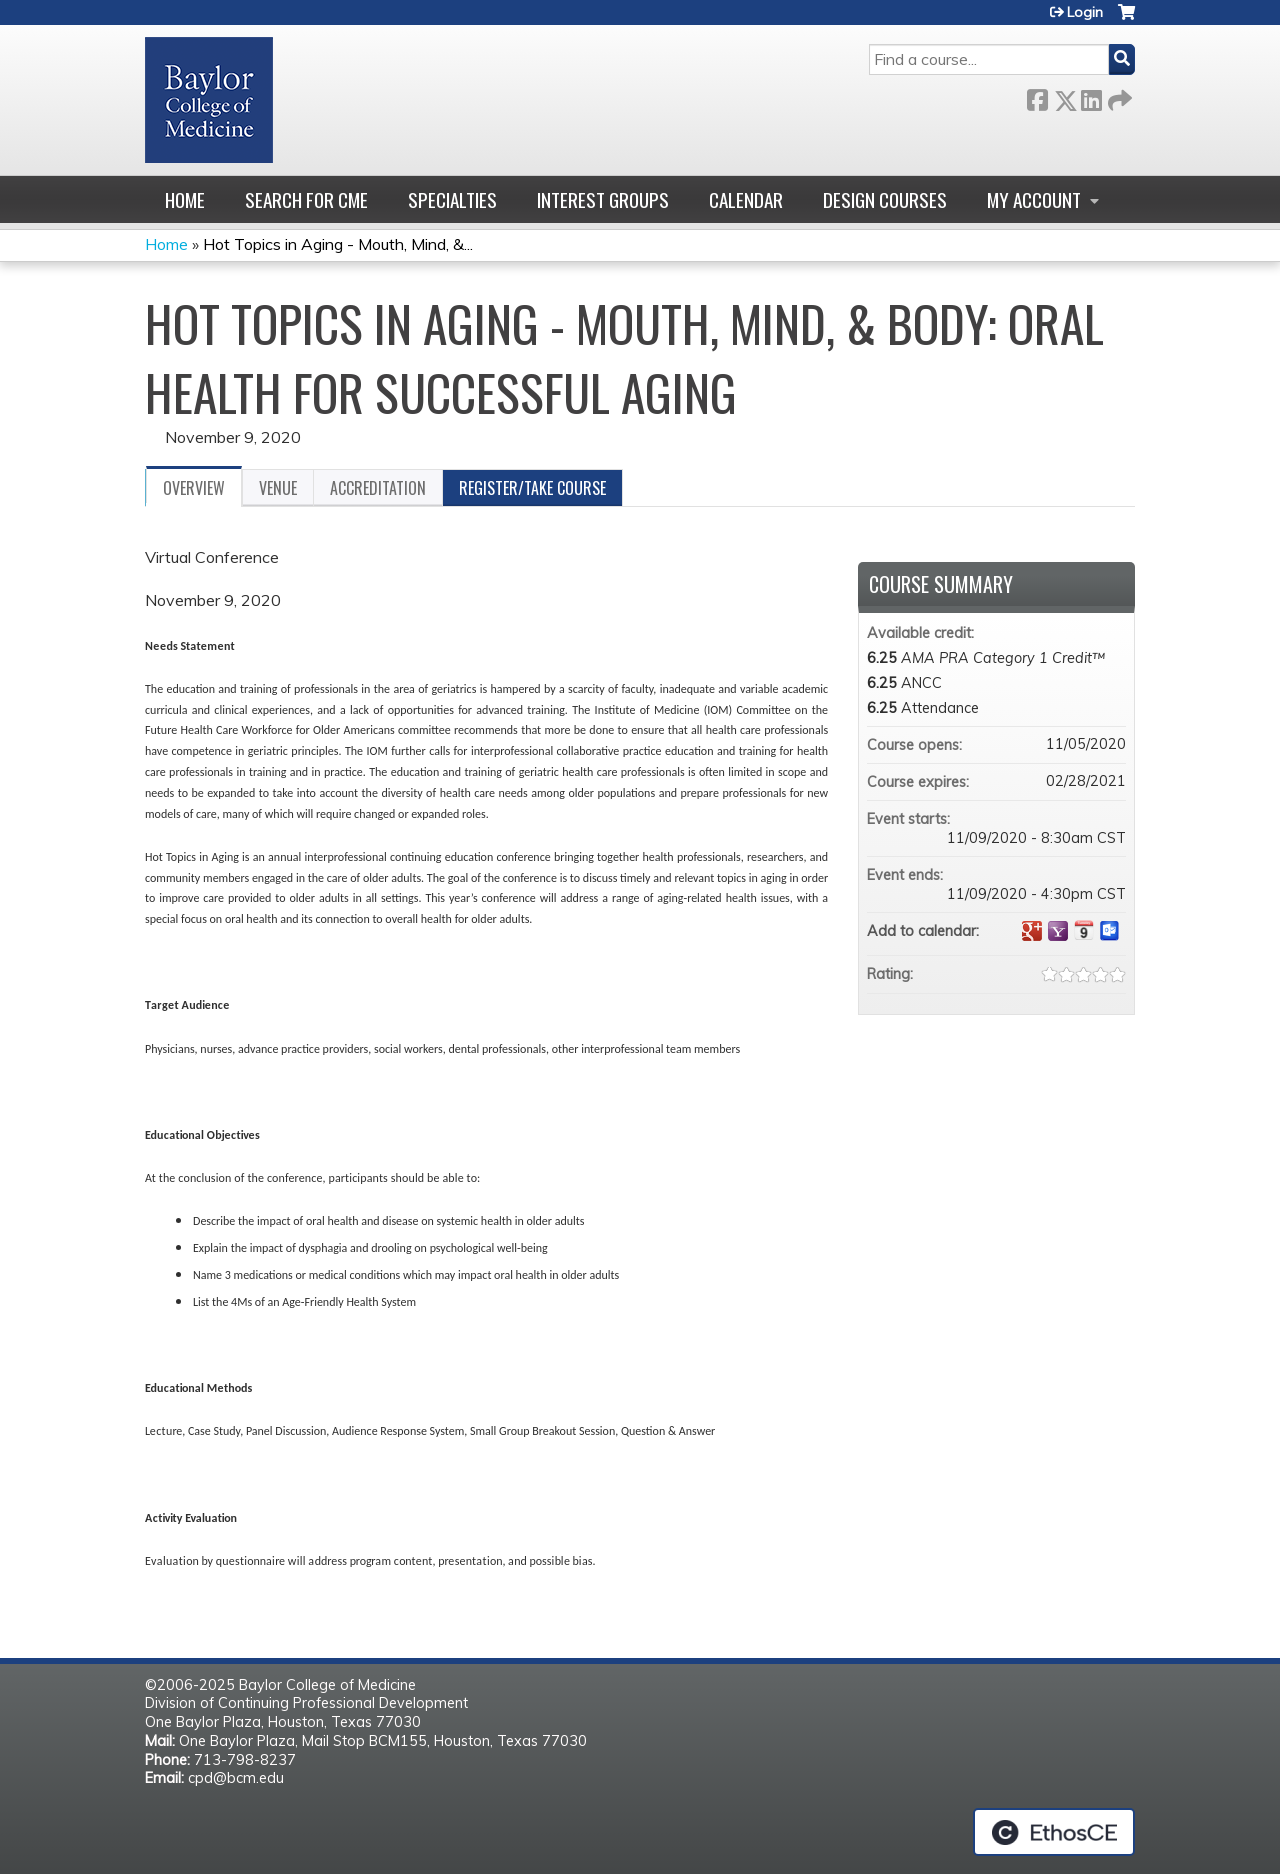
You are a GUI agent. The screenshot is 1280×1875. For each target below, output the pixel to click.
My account (1034, 199)
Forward (1118, 96)
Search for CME (306, 199)
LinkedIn (1091, 96)
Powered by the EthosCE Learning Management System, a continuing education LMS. (1054, 1832)
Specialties (452, 199)
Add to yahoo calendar (1058, 931)
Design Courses (885, 199)
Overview (194, 488)
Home (185, 199)
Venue (278, 488)
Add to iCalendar (1084, 930)
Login (1085, 12)
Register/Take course (532, 488)
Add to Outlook (1110, 931)
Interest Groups (603, 199)
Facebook (1037, 96)
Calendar (746, 199)
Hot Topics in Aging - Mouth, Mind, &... (338, 244)
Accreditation (378, 488)
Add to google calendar (1032, 931)
